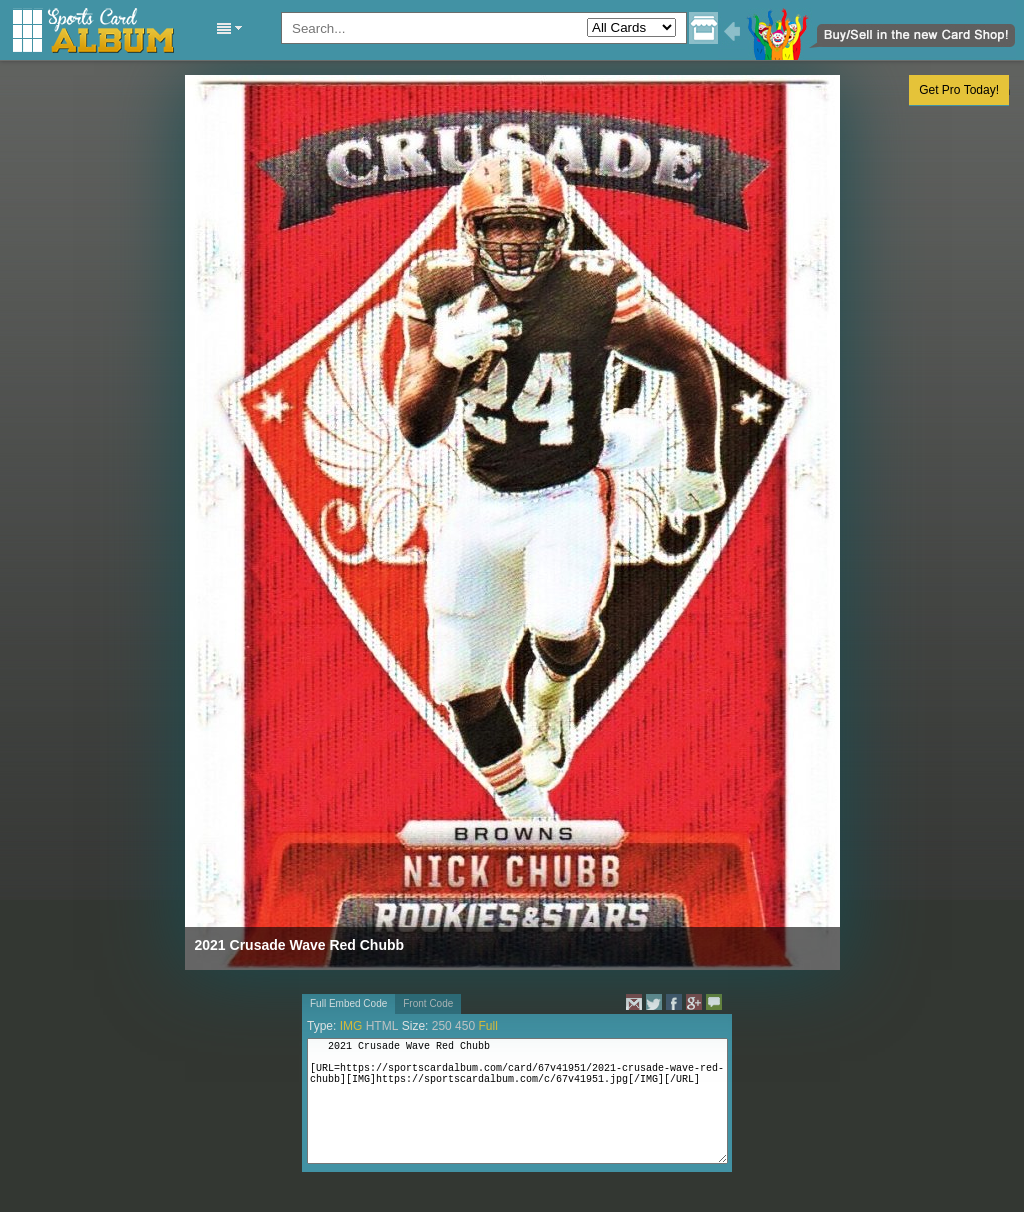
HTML (382, 1026)
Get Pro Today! (959, 90)
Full (487, 1026)
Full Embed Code (348, 1003)
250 (442, 1026)
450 (465, 1026)
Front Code (428, 1003)
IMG (351, 1026)
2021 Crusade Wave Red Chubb (300, 945)
